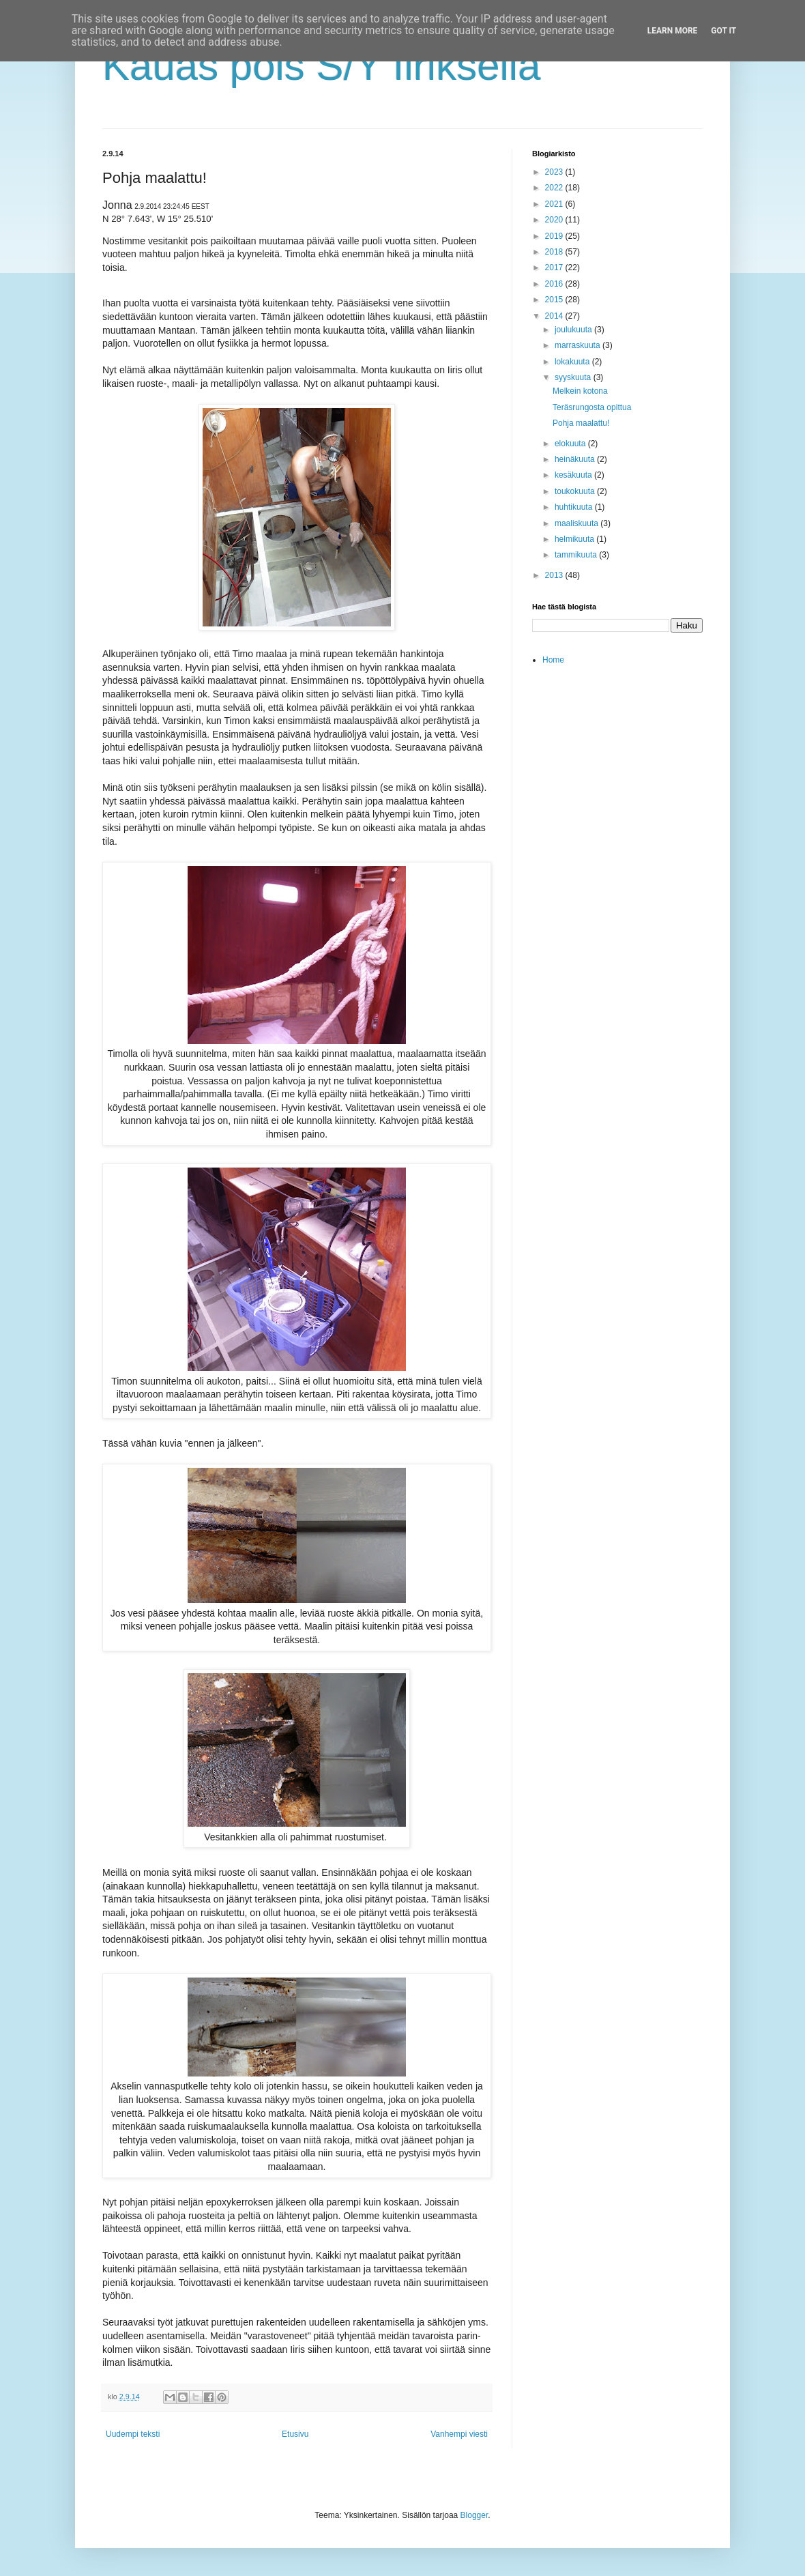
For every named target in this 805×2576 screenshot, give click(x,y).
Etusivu (295, 2434)
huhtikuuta (575, 507)
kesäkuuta (574, 475)
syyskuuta (574, 377)
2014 (555, 316)
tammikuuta (577, 555)
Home (553, 660)
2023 (555, 172)
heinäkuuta (576, 459)
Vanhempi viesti (459, 2434)
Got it (723, 30)
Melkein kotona (580, 391)
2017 (555, 267)
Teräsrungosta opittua (592, 407)
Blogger (474, 2515)
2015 (555, 299)
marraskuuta (578, 345)
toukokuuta (576, 491)
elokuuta (571, 443)
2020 (555, 220)
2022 (555, 187)
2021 (555, 204)
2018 (555, 252)
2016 (555, 284)
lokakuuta (573, 361)
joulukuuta (574, 329)
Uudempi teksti (133, 2434)
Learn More (672, 30)
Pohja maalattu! (581, 423)
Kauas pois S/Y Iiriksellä (321, 66)
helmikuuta (575, 539)
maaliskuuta (577, 523)
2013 (555, 575)
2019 (555, 236)
